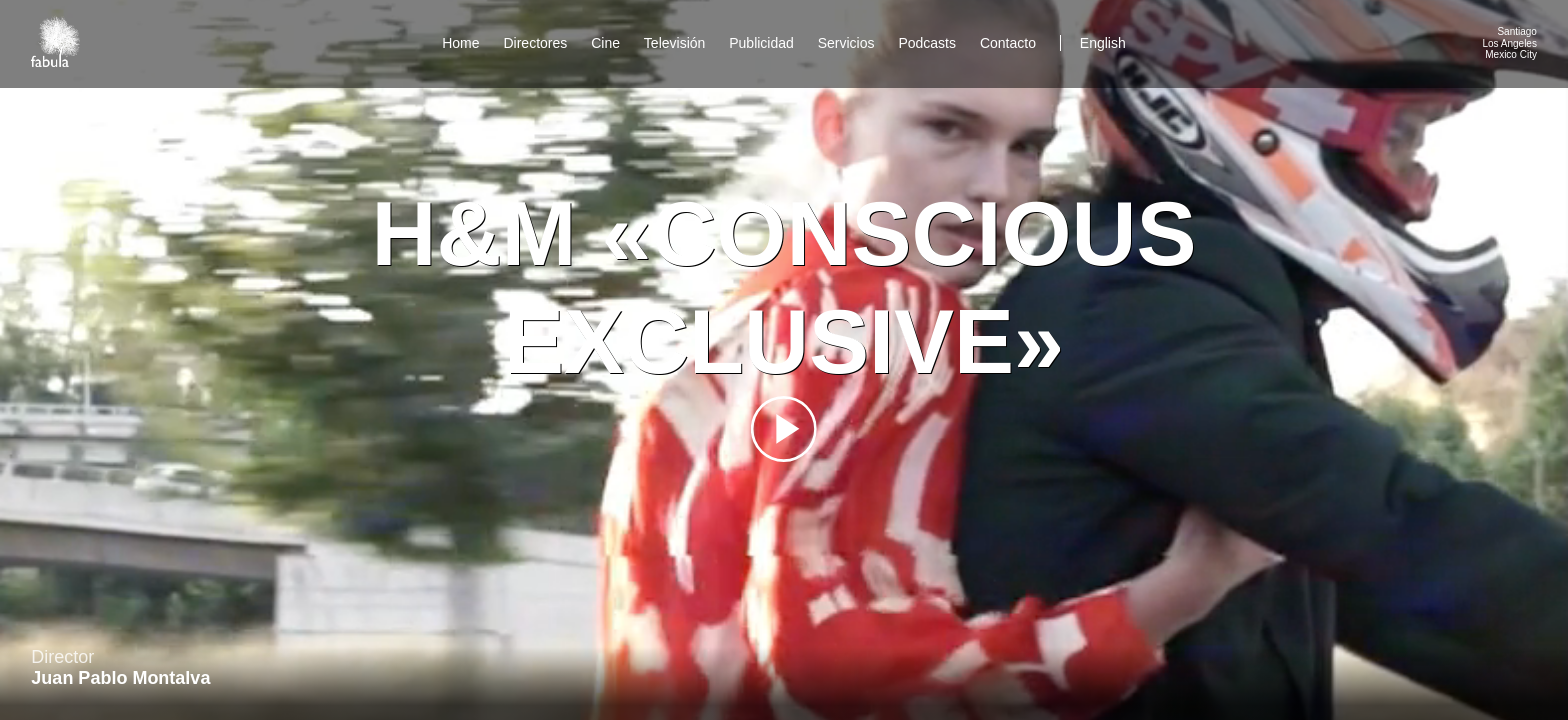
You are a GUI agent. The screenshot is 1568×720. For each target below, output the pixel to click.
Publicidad (761, 43)
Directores (535, 43)
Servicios (846, 43)
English (1103, 43)
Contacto (1008, 43)
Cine (605, 43)
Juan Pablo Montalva (120, 678)
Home (460, 43)
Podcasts (927, 43)
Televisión (674, 43)
